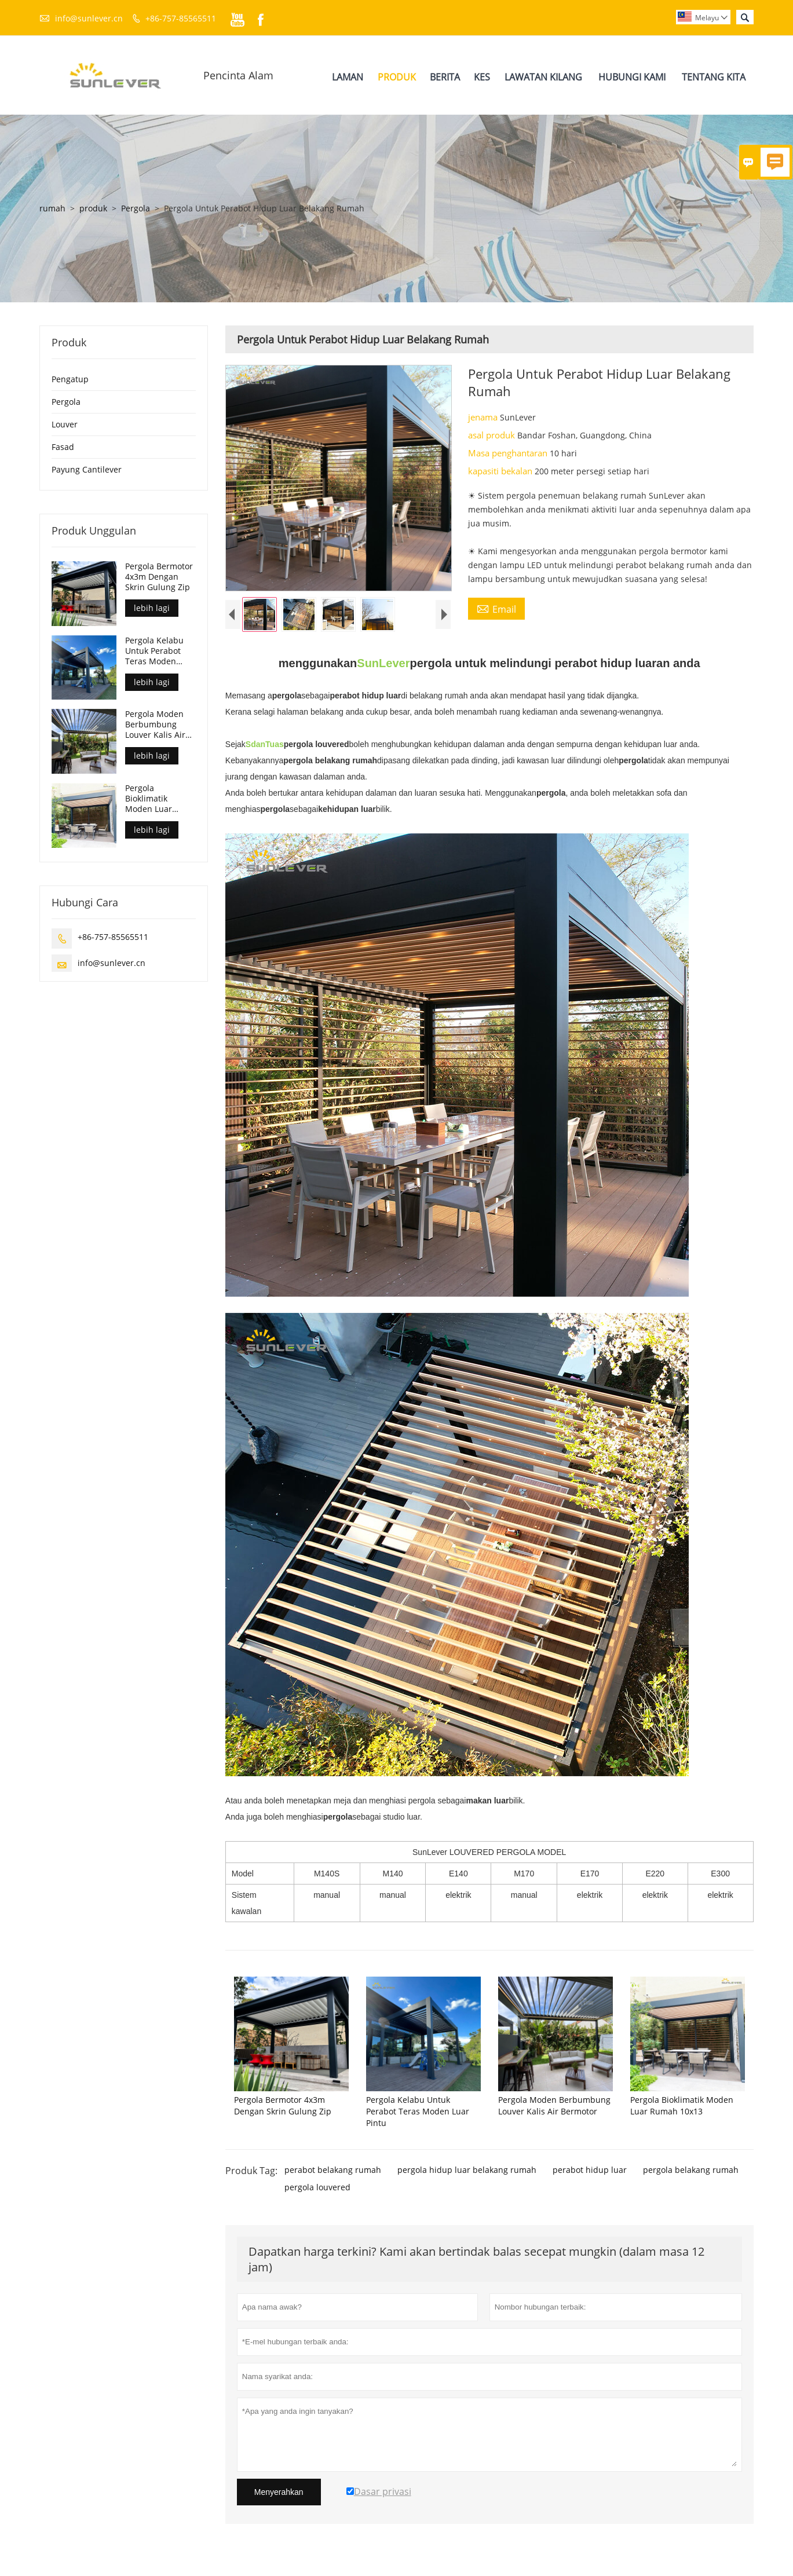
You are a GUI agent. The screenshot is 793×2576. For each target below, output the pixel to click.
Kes (482, 77)
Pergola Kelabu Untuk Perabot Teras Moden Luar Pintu (154, 651)
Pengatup (70, 379)
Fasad (63, 446)
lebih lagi (152, 607)
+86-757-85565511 (180, 18)
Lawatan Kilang (543, 77)
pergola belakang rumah (691, 2169)
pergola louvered (317, 2187)
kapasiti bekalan (501, 471)
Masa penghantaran (509, 453)
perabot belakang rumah (332, 2169)
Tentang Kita (714, 77)
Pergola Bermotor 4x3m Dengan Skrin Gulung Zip (159, 576)
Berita (445, 77)
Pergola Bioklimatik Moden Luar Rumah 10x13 (151, 798)
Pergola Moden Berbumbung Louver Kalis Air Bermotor (155, 724)
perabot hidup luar (590, 2169)
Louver (65, 424)
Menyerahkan (279, 2492)
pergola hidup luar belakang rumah (466, 2169)
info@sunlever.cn (89, 18)
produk (93, 208)
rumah (52, 208)
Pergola (135, 208)
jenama (484, 417)
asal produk (492, 435)
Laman (347, 77)
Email (496, 609)
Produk (397, 77)
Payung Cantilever (87, 469)
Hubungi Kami (632, 77)
